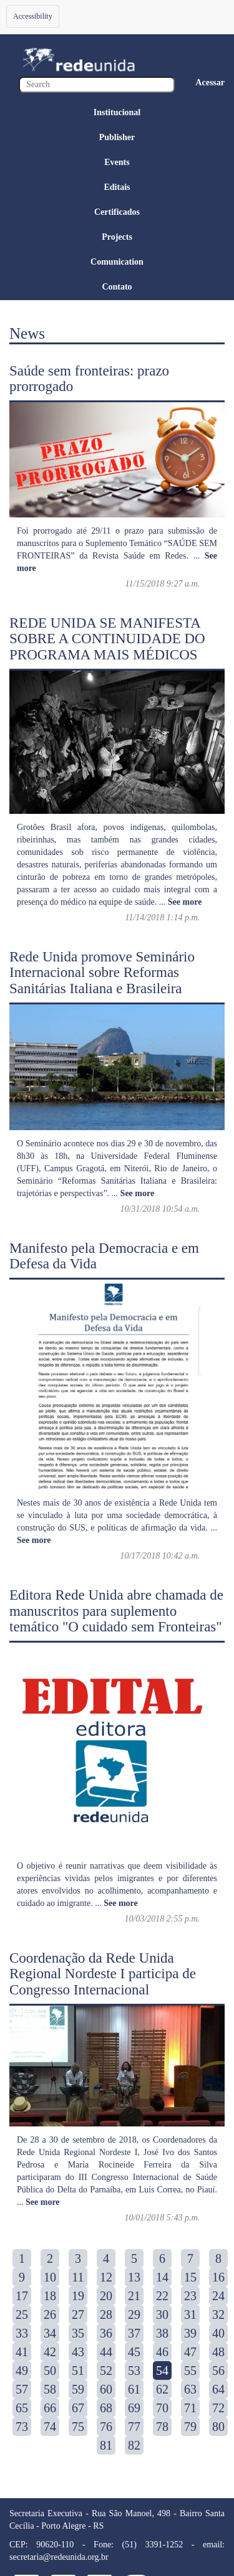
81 (106, 2445)
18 (50, 2296)
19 (78, 2296)
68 (106, 2408)
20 (106, 2296)
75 (78, 2426)
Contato (117, 286)
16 (218, 2277)
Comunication (117, 262)
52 (106, 2370)
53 (134, 2370)
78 (162, 2426)
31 (190, 2314)
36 (106, 2333)
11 (78, 2277)
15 (190, 2277)
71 (190, 2408)
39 (190, 2333)
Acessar (210, 82)
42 (50, 2352)
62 (162, 2389)
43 (78, 2352)
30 (162, 2314)
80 (218, 2426)
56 (218, 2370)
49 (22, 2370)
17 (22, 2296)
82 (134, 2445)
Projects (117, 237)
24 (218, 2296)
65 (22, 2408)
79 (190, 2426)
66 (50, 2408)
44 (106, 2352)
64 (218, 2389)
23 (190, 2296)
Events (116, 162)
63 (190, 2389)
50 (50, 2370)
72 (218, 2408)
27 (78, 2314)
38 (162, 2333)
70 (162, 2408)
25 (22, 2314)
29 (134, 2314)
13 (134, 2277)
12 (106, 2277)
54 (162, 2370)
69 (134, 2408)
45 (134, 2352)
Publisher (117, 137)
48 (218, 2352)
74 (50, 2426)
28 (106, 2314)
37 (134, 2333)
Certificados (117, 212)
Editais (117, 187)
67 (78, 2408)
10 (50, 2277)
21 (134, 2296)
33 (22, 2333)
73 (22, 2426)
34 (50, 2333)
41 (22, 2352)
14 (162, 2277)
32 (218, 2314)
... (180, 902)
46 (162, 2352)
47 (190, 2352)
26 (50, 2314)
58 (50, 2389)
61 (134, 2389)
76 (106, 2426)
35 (78, 2333)
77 (134, 2426)
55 (190, 2370)
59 (78, 2389)
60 (106, 2389)
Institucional (117, 112)
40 (218, 2333)
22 (162, 2296)
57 (22, 2389)
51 (78, 2370)
